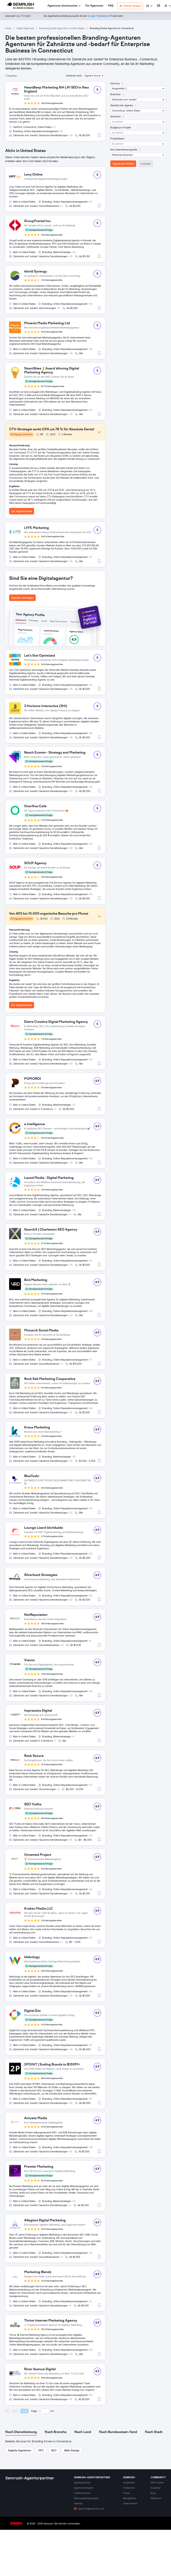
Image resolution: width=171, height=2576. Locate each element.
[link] (94, 6)
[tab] (21, 2432)
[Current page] (43, 2411)
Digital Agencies (25, 28)
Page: (34, 2411)
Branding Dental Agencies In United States (62, 28)
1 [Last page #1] (53, 2411)
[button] (149, 6)
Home (8, 28)
